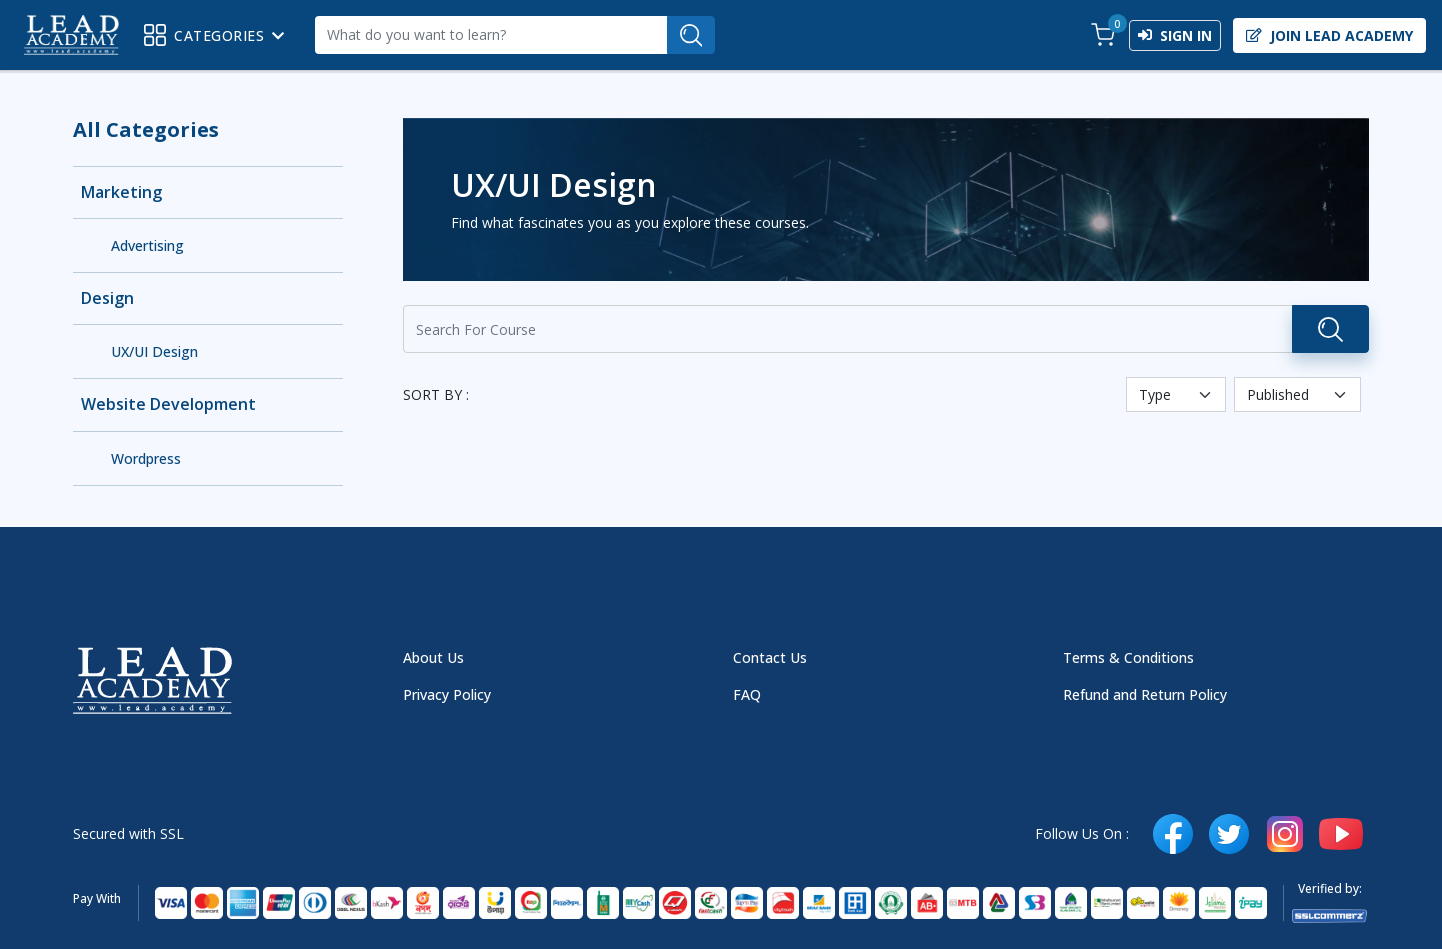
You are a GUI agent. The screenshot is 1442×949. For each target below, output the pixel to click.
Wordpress (146, 458)
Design (107, 298)
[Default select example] (1176, 394)
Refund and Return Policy (1145, 694)
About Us (433, 657)
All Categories (146, 129)
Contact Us (770, 657)
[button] (1102, 35)
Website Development (168, 404)
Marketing (121, 192)
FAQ (747, 694)
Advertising (147, 245)
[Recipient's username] (491, 35)
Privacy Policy (447, 694)
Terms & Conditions (1128, 657)
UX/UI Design (154, 351)
